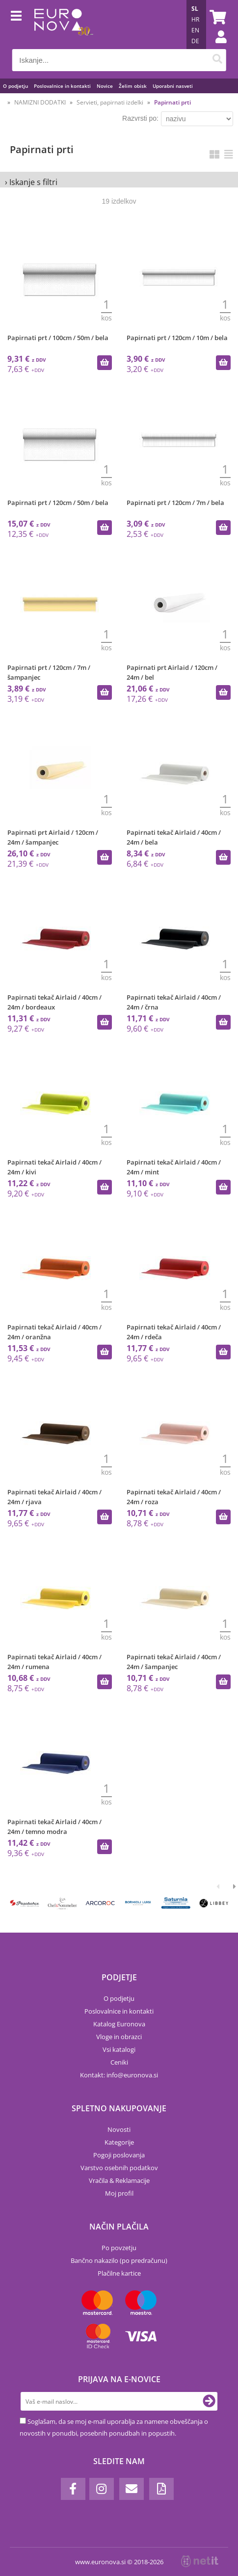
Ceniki (119, 2062)
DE (195, 41)
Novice (105, 85)
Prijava (216, 46)
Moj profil (119, 2193)
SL (194, 8)
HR (195, 19)
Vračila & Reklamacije (119, 2180)
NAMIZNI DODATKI (40, 102)
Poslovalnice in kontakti (62, 85)
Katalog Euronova (119, 2023)
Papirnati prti (172, 102)
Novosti (119, 2129)
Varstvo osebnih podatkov (119, 2167)
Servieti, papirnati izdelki (110, 102)
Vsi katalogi (119, 2049)
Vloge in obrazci (119, 2036)
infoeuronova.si (132, 2075)
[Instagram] (101, 2489)
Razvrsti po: (140, 118)
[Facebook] (73, 2489)
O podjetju (15, 85)
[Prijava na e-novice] (209, 2401)
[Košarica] (216, 17)
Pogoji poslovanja (119, 2155)
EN (195, 30)
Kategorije (119, 2142)
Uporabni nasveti (173, 85)
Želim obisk (133, 85)
